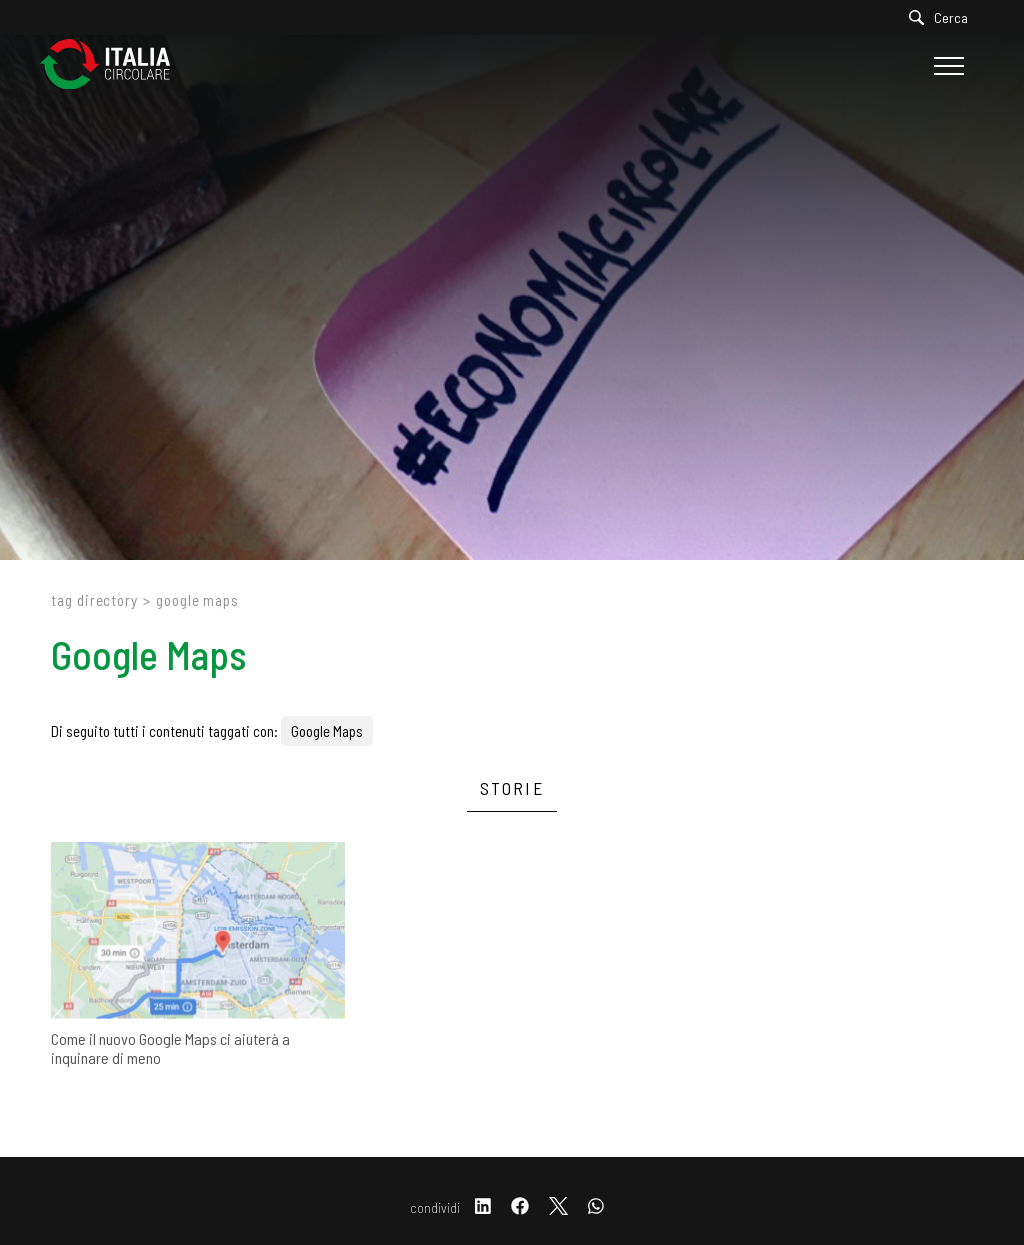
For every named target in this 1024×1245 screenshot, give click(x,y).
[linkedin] (483, 1207)
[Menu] (946, 66)
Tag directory (94, 600)
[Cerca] (943, 17)
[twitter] (558, 1207)
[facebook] (520, 1207)
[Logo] (115, 65)
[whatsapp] (596, 1207)
